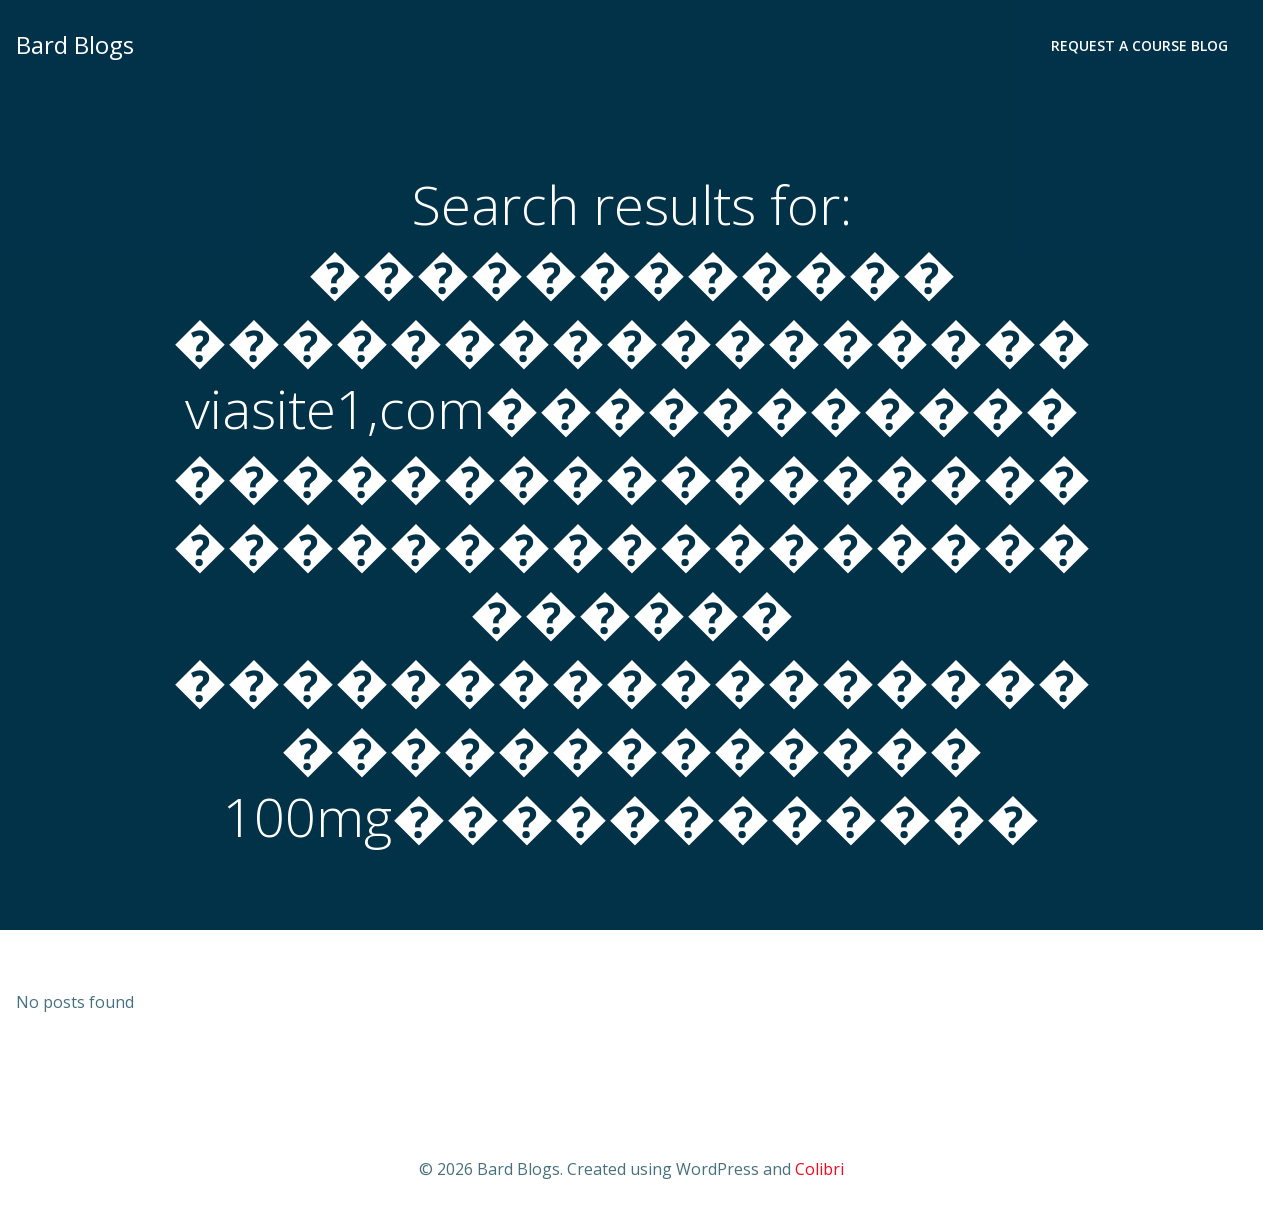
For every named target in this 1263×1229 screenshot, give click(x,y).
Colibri (819, 1169)
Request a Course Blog (1139, 45)
